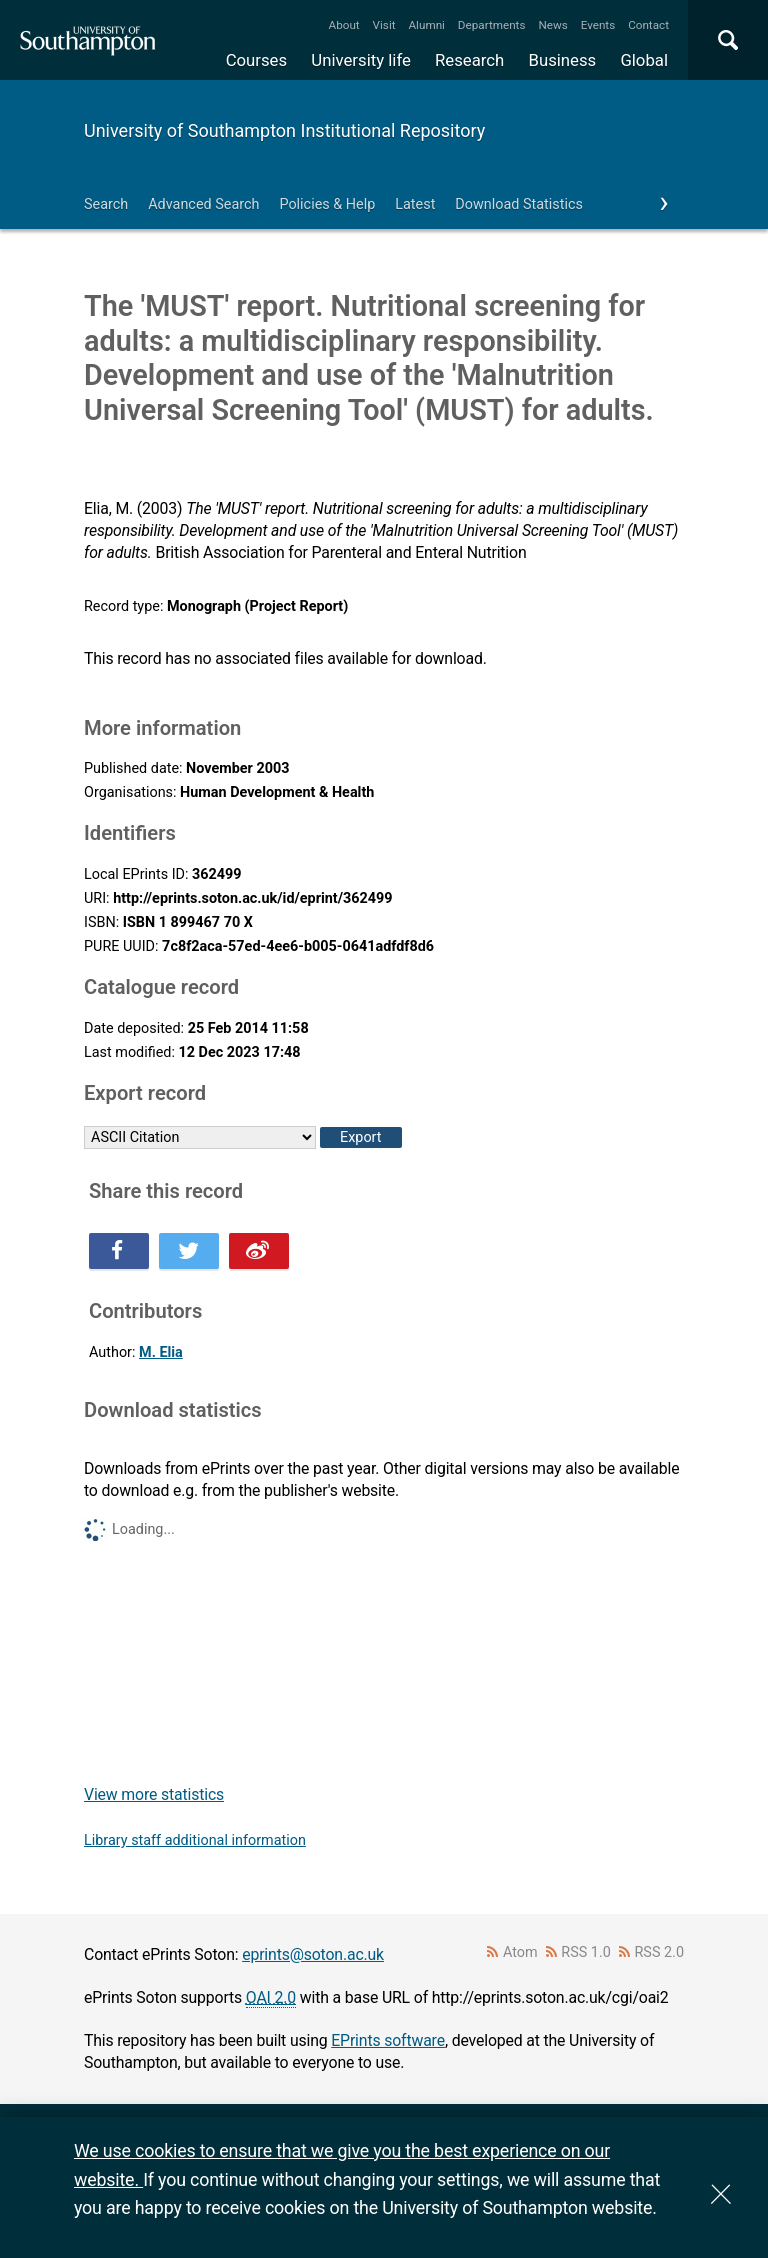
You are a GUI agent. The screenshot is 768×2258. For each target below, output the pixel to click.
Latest (415, 204)
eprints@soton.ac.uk (313, 1954)
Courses (256, 60)
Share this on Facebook (119, 1251)
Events (598, 25)
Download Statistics (519, 204)
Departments (492, 25)
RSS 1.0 (586, 1952)
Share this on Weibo (259, 1251)
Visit (384, 25)
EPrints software (388, 2040)
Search (106, 204)
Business (563, 60)
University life (361, 60)
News (552, 25)
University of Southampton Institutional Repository (284, 130)
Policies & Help (327, 204)
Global (644, 60)
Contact (648, 25)
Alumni (426, 25)
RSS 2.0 (660, 1952)
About (344, 25)
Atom (520, 1952)
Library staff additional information (195, 1840)
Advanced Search (203, 204)
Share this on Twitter (189, 1251)
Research (469, 60)
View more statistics (154, 1794)
